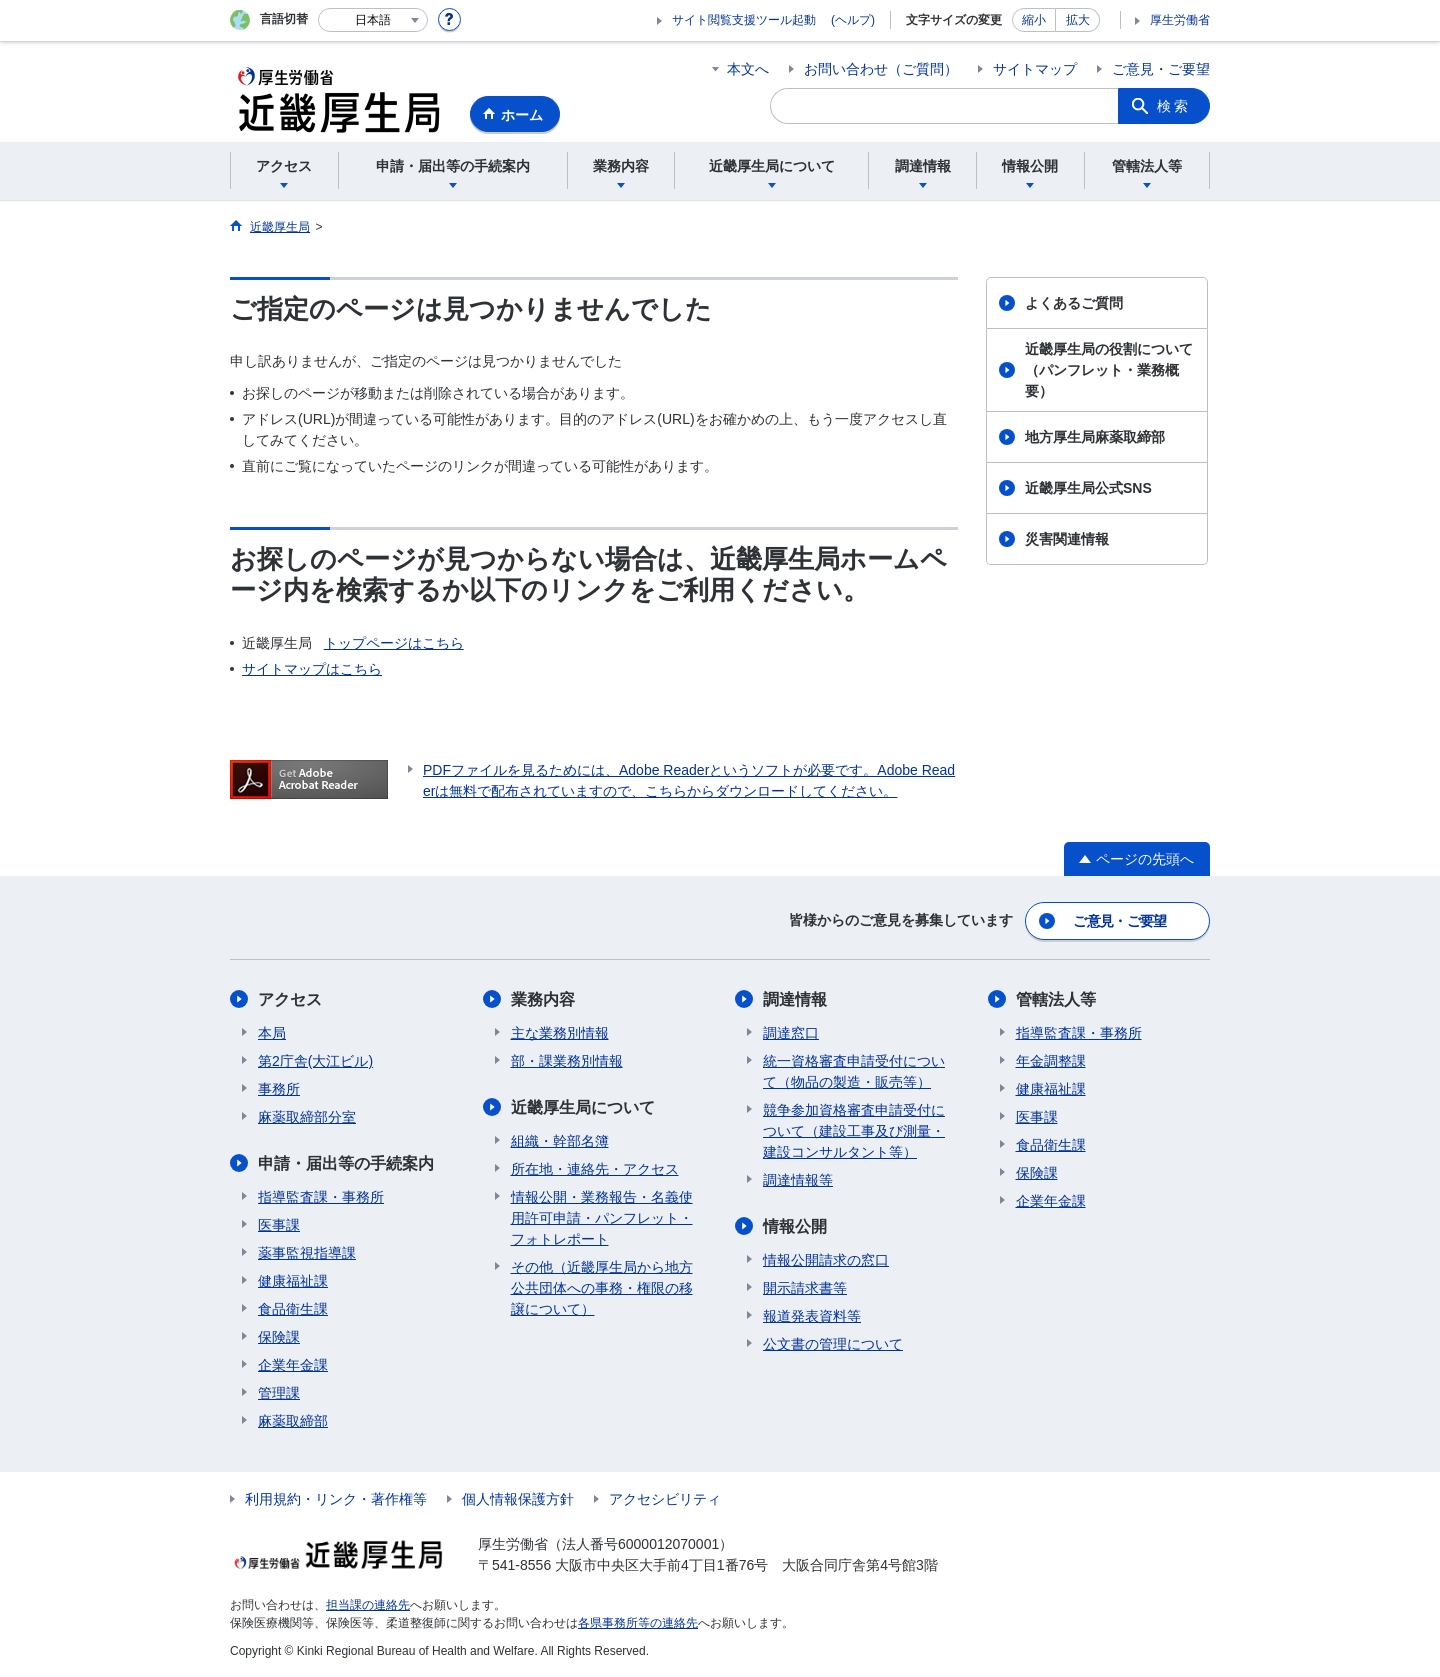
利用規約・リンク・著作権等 (336, 1499)
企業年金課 (293, 1365)
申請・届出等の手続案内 (346, 1163)
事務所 (279, 1089)
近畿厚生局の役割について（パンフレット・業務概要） (1109, 370)
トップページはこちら (394, 643)
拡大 (1078, 20)
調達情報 (795, 999)
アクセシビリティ (665, 1499)
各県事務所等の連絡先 (638, 1623)
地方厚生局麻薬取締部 (1095, 437)
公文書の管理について (833, 1344)
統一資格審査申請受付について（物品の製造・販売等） (854, 1071)
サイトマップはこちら (312, 669)
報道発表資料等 (812, 1316)
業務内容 (543, 999)
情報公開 (795, 1226)
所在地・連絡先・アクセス (595, 1169)
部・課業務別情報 (567, 1061)
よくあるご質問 (1074, 303)
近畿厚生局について (583, 1107)
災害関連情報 (1067, 539)
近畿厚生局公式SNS (1088, 488)
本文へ (748, 69)
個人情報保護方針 (518, 1499)
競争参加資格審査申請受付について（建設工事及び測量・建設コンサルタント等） (854, 1131)
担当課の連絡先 (368, 1605)
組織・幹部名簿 (560, 1141)
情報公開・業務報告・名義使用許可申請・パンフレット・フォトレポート (602, 1218)
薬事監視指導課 (307, 1253)
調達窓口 (791, 1033)
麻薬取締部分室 (307, 1117)
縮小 (1034, 20)
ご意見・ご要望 (1161, 69)
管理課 (279, 1393)
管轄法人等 (1056, 999)
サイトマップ (1035, 69)
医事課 (279, 1225)
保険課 (279, 1337)
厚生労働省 (1180, 20)
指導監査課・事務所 (321, 1197)
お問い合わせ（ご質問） (881, 69)
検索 (1174, 106)
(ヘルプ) (853, 20)
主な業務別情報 (560, 1033)
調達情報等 (798, 1180)
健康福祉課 (293, 1281)
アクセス (290, 999)
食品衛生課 (293, 1309)
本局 (272, 1033)
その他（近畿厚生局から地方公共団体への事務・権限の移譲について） (602, 1288)
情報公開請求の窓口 (826, 1260)
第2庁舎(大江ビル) (315, 1061)
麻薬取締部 (293, 1421)
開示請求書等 (805, 1288)
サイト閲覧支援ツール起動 (744, 20)
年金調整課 (1051, 1061)
